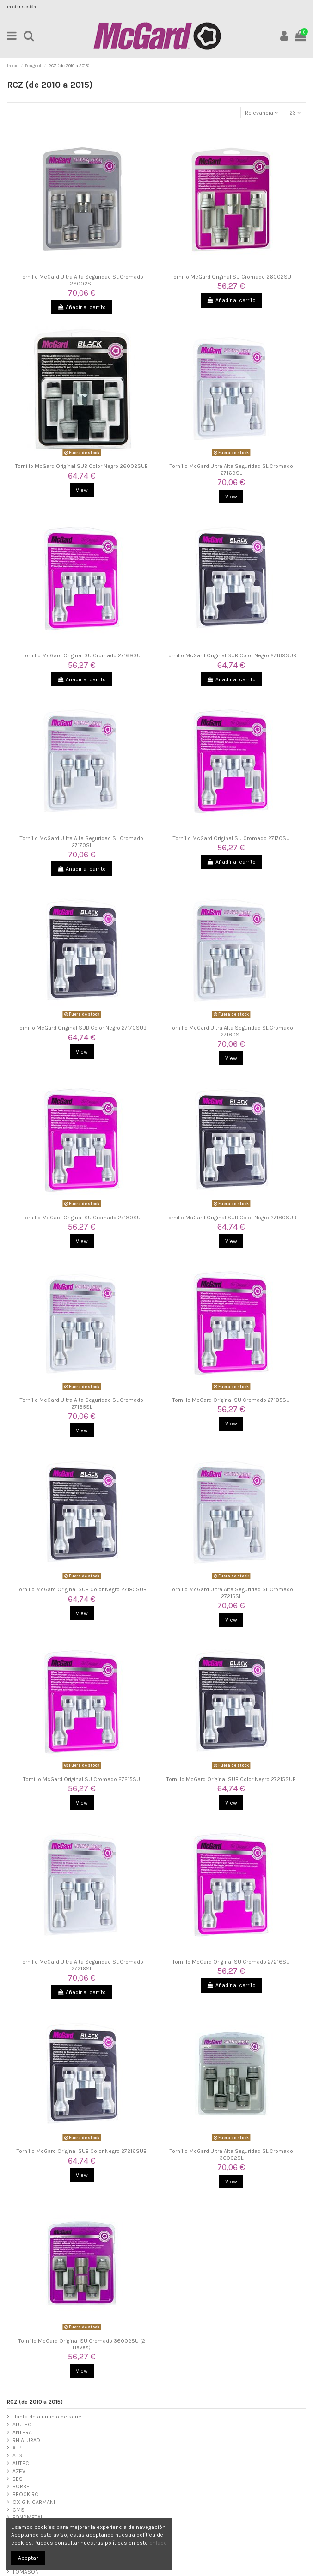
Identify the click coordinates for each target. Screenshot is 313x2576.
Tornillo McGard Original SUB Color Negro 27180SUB (231, 1217)
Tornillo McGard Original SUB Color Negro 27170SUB (82, 1027)
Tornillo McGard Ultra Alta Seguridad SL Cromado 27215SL (231, 1592)
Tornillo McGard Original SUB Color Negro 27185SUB (82, 1589)
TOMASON (25, 2572)
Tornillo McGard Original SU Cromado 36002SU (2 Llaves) (81, 2344)
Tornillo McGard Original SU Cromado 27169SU (82, 655)
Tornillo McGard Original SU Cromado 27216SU (231, 1961)
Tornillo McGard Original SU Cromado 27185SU (231, 1400)
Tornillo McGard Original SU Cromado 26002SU (231, 276)
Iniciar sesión (21, 7)
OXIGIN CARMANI (33, 2502)
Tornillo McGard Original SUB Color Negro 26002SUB (81, 466)
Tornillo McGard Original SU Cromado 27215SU (81, 1779)
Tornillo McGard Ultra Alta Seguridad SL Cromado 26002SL (81, 279)
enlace (158, 2543)
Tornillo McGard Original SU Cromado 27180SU (82, 1217)
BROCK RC (25, 2494)
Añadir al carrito (81, 307)
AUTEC (20, 2463)
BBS (17, 2479)
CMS (18, 2510)
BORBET (22, 2486)
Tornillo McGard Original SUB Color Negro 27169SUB (231, 655)
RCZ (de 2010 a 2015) (35, 2402)
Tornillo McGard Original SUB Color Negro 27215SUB (231, 1779)
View (82, 490)
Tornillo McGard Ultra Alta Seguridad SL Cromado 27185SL (81, 1403)
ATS (17, 2455)
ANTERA (22, 2432)
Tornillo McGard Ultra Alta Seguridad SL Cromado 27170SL (81, 841)
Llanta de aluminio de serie (46, 2416)
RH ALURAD (26, 2440)
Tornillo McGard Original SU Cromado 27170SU (231, 838)
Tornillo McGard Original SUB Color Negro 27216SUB (82, 2151)
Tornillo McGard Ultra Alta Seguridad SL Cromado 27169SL (231, 469)
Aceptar (28, 2558)
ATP (16, 2447)
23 (295, 112)
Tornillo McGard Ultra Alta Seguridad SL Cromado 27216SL (81, 1964)
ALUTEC (21, 2424)
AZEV (18, 2471)
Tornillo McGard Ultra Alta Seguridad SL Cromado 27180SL (231, 1030)
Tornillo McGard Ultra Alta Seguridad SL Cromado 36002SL (231, 2154)
